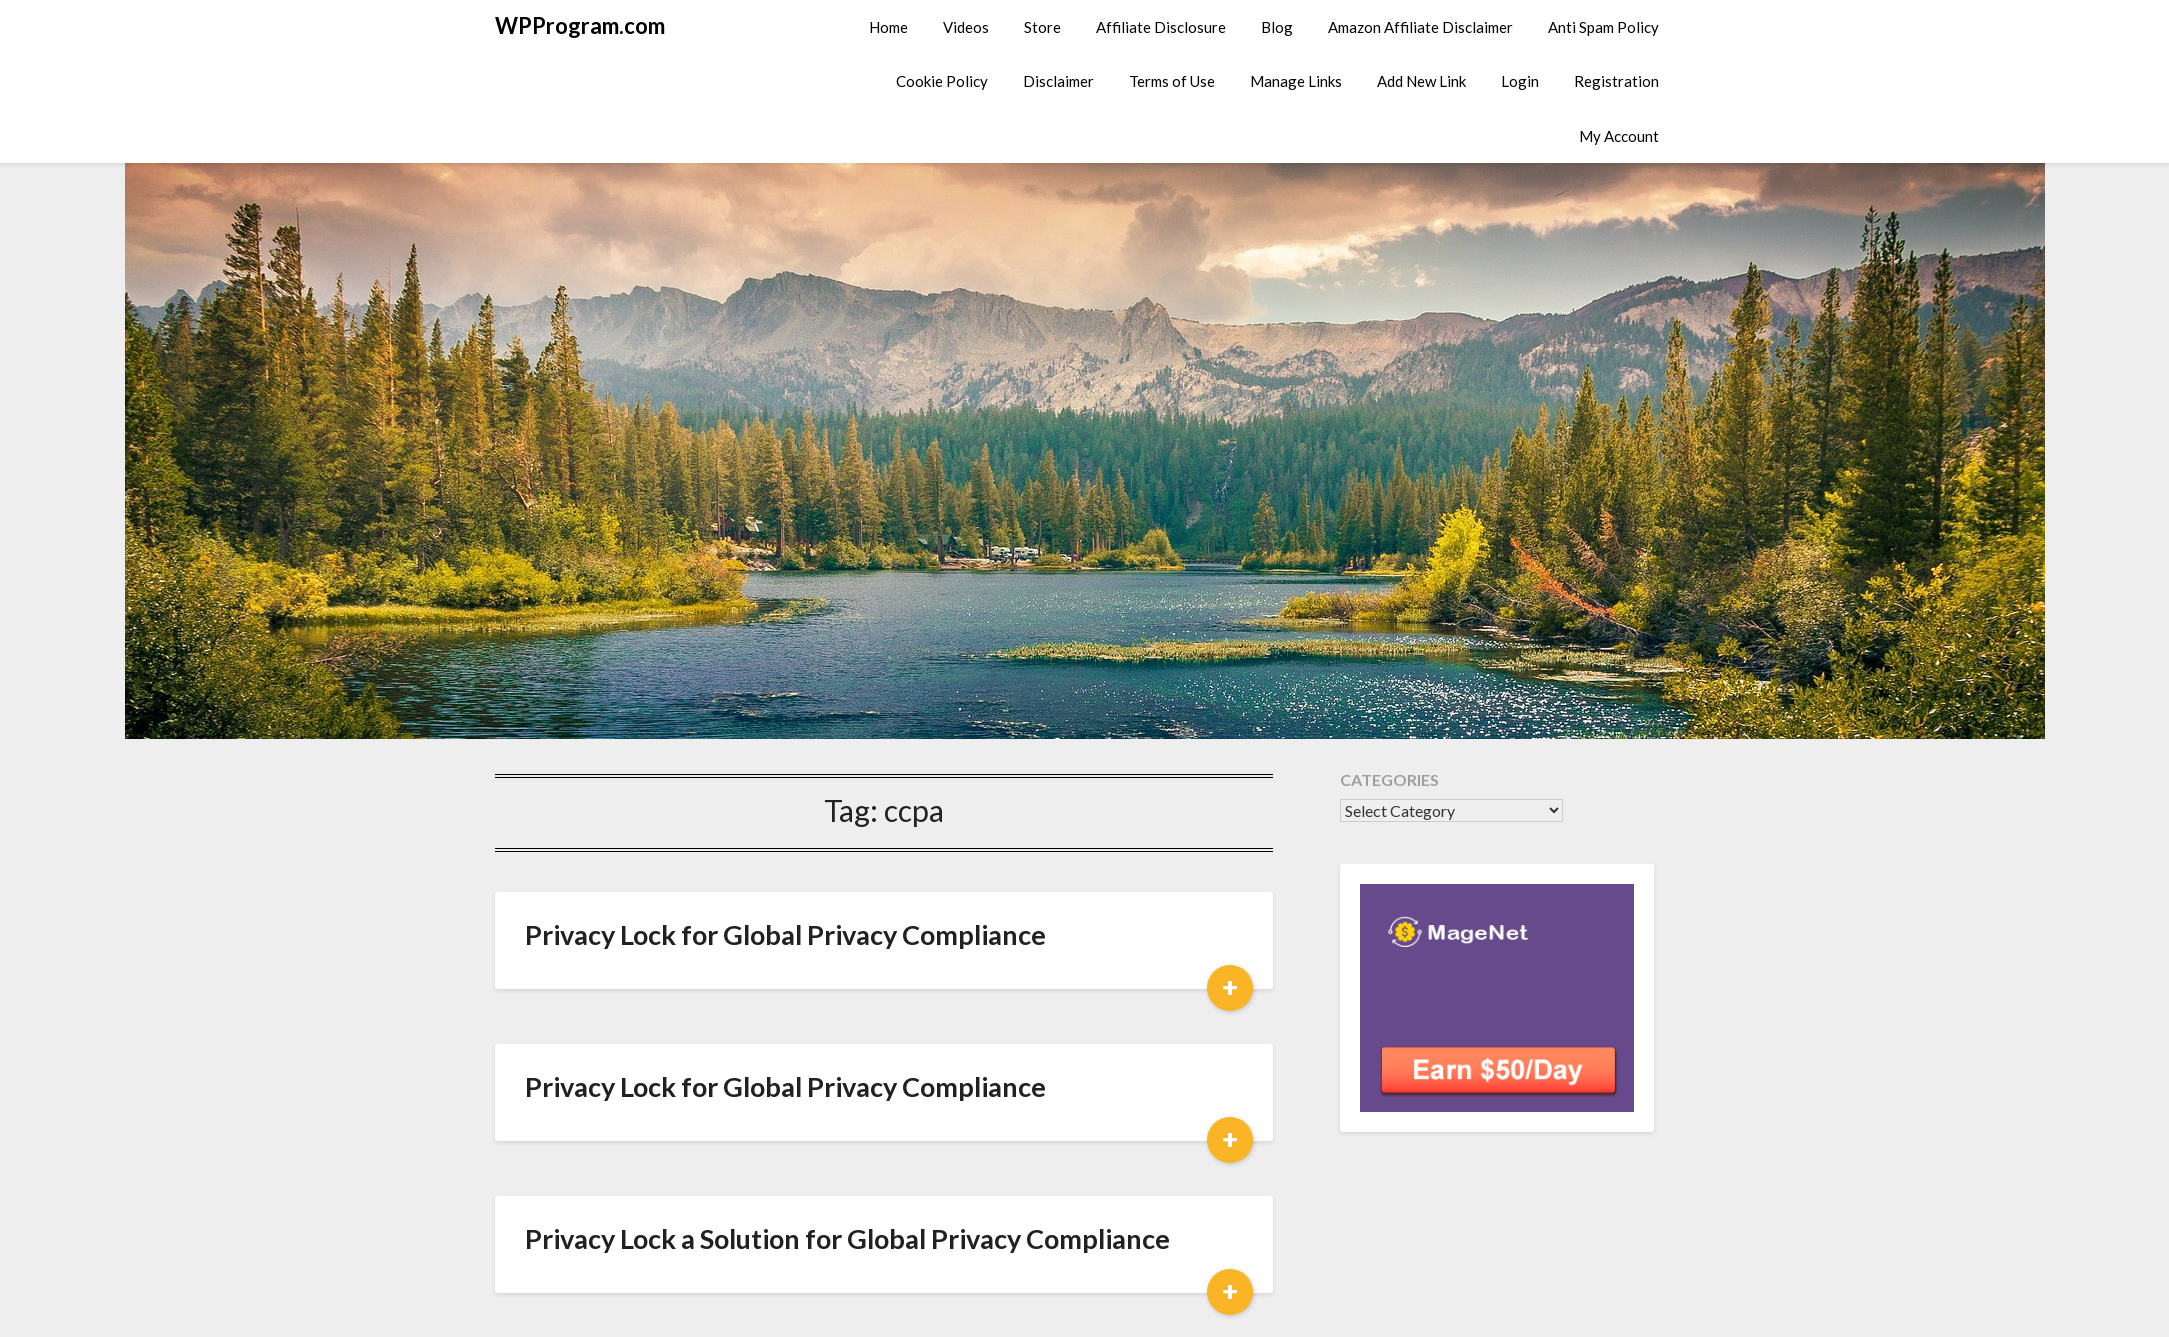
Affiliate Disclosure (1161, 27)
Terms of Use (1172, 81)
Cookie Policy (942, 81)
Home (888, 27)
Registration (1616, 81)
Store (1042, 27)
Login (1520, 81)
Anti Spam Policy (1603, 27)
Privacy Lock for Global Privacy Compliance (785, 934)
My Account (1619, 136)
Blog (1277, 27)
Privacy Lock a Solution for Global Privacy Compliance (847, 1238)
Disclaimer (1058, 81)
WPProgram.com (580, 25)
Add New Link (1421, 81)
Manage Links (1296, 81)
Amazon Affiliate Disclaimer (1420, 27)
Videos (966, 27)
